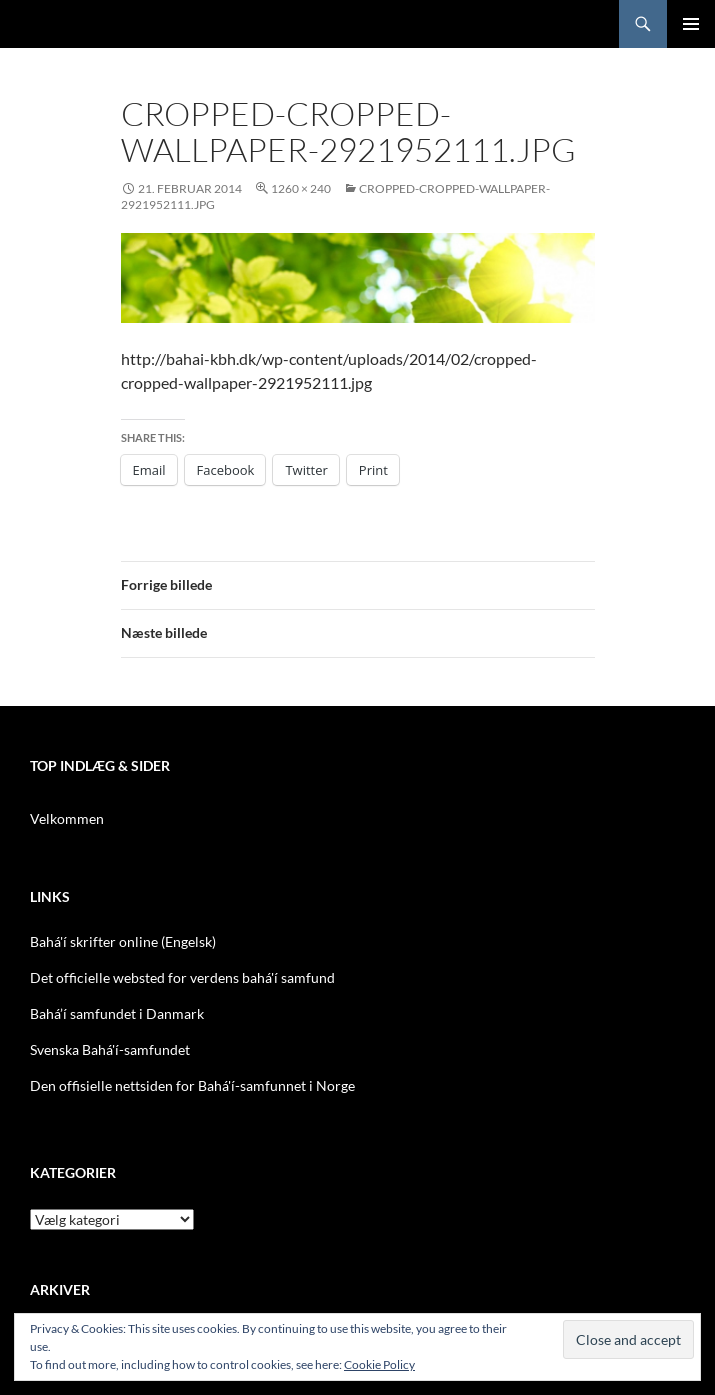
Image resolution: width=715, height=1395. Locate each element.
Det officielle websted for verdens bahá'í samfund (182, 977)
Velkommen (67, 818)
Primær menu (691, 24)
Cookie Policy (379, 1364)
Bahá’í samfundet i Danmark (117, 1013)
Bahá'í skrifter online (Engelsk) (123, 941)
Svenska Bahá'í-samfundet (110, 1049)
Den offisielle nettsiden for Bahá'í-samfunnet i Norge (192, 1085)
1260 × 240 (301, 188)
